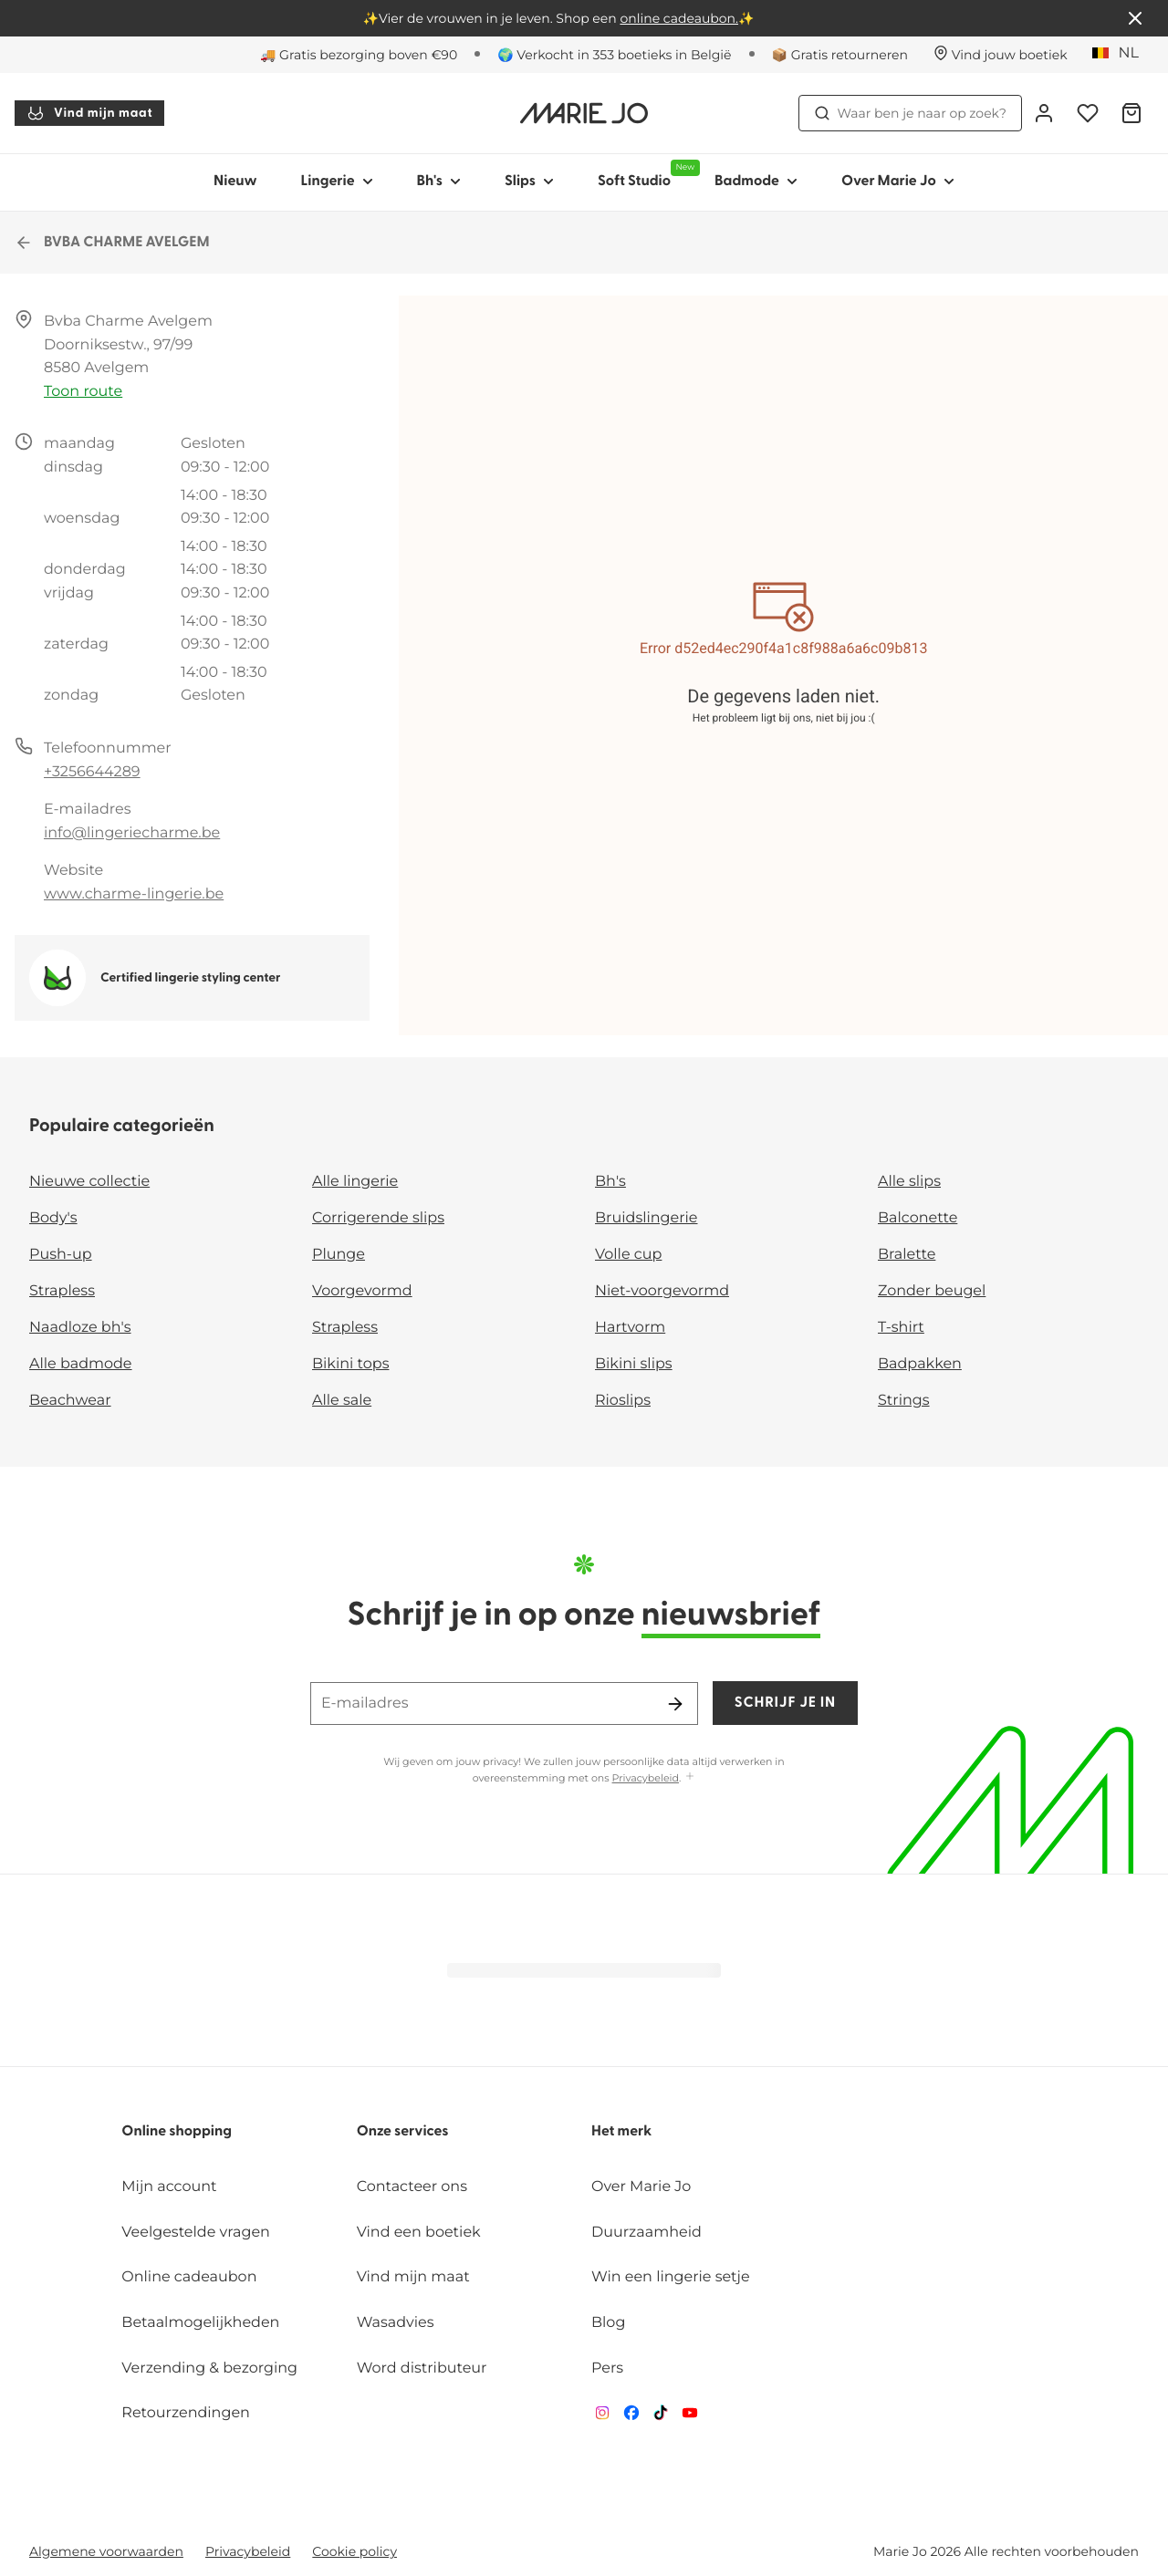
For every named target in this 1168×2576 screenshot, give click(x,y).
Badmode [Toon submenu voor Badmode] (756, 181)
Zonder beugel (932, 1291)
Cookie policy (354, 2551)
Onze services (403, 2131)
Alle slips (909, 1181)
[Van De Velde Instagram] (602, 2417)
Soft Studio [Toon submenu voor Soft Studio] (645, 174)
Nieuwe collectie (89, 1181)
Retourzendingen (185, 2413)
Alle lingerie (355, 1181)
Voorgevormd (362, 1291)
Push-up (60, 1254)
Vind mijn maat (89, 113)
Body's (53, 1218)
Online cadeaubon (188, 2277)
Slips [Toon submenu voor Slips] (529, 181)
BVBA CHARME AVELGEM (112, 243)
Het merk (621, 2131)
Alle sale (341, 1400)
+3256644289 (92, 772)
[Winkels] (1000, 55)
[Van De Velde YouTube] (690, 2417)
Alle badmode (80, 1364)
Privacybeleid (645, 1777)
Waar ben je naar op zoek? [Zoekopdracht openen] (910, 113)
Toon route (83, 391)
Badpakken (920, 1364)
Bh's (610, 1181)
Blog (608, 2323)
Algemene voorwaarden (106, 2551)
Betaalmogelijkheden (200, 2323)
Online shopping (176, 2131)
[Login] (1044, 113)
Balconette (917, 1218)
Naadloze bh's (80, 1327)
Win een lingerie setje (670, 2277)
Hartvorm (630, 1327)
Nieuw (235, 181)
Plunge (338, 1254)
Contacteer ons (412, 2187)
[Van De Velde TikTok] (661, 2417)
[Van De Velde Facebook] (631, 2417)
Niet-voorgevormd (662, 1291)
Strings (904, 1400)
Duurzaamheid (646, 2232)
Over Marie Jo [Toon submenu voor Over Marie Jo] (897, 181)
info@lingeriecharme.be (132, 833)
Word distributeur (422, 2368)
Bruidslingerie (646, 1218)
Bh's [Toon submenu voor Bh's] (439, 181)
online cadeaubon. (679, 18)
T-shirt (901, 1327)
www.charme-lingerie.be (134, 894)
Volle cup (628, 1254)
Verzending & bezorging (209, 2368)
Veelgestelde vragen (195, 2232)
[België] (1121, 54)
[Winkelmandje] (1131, 113)
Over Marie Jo (641, 2187)
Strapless (62, 1291)
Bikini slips (634, 1364)
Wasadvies (395, 2323)
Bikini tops (350, 1364)
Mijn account (168, 2187)
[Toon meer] (690, 1777)
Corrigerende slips (378, 1218)
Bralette (906, 1254)
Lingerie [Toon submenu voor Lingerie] (337, 181)
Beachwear (70, 1400)
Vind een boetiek (419, 2232)
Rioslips (623, 1400)
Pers (607, 2368)
